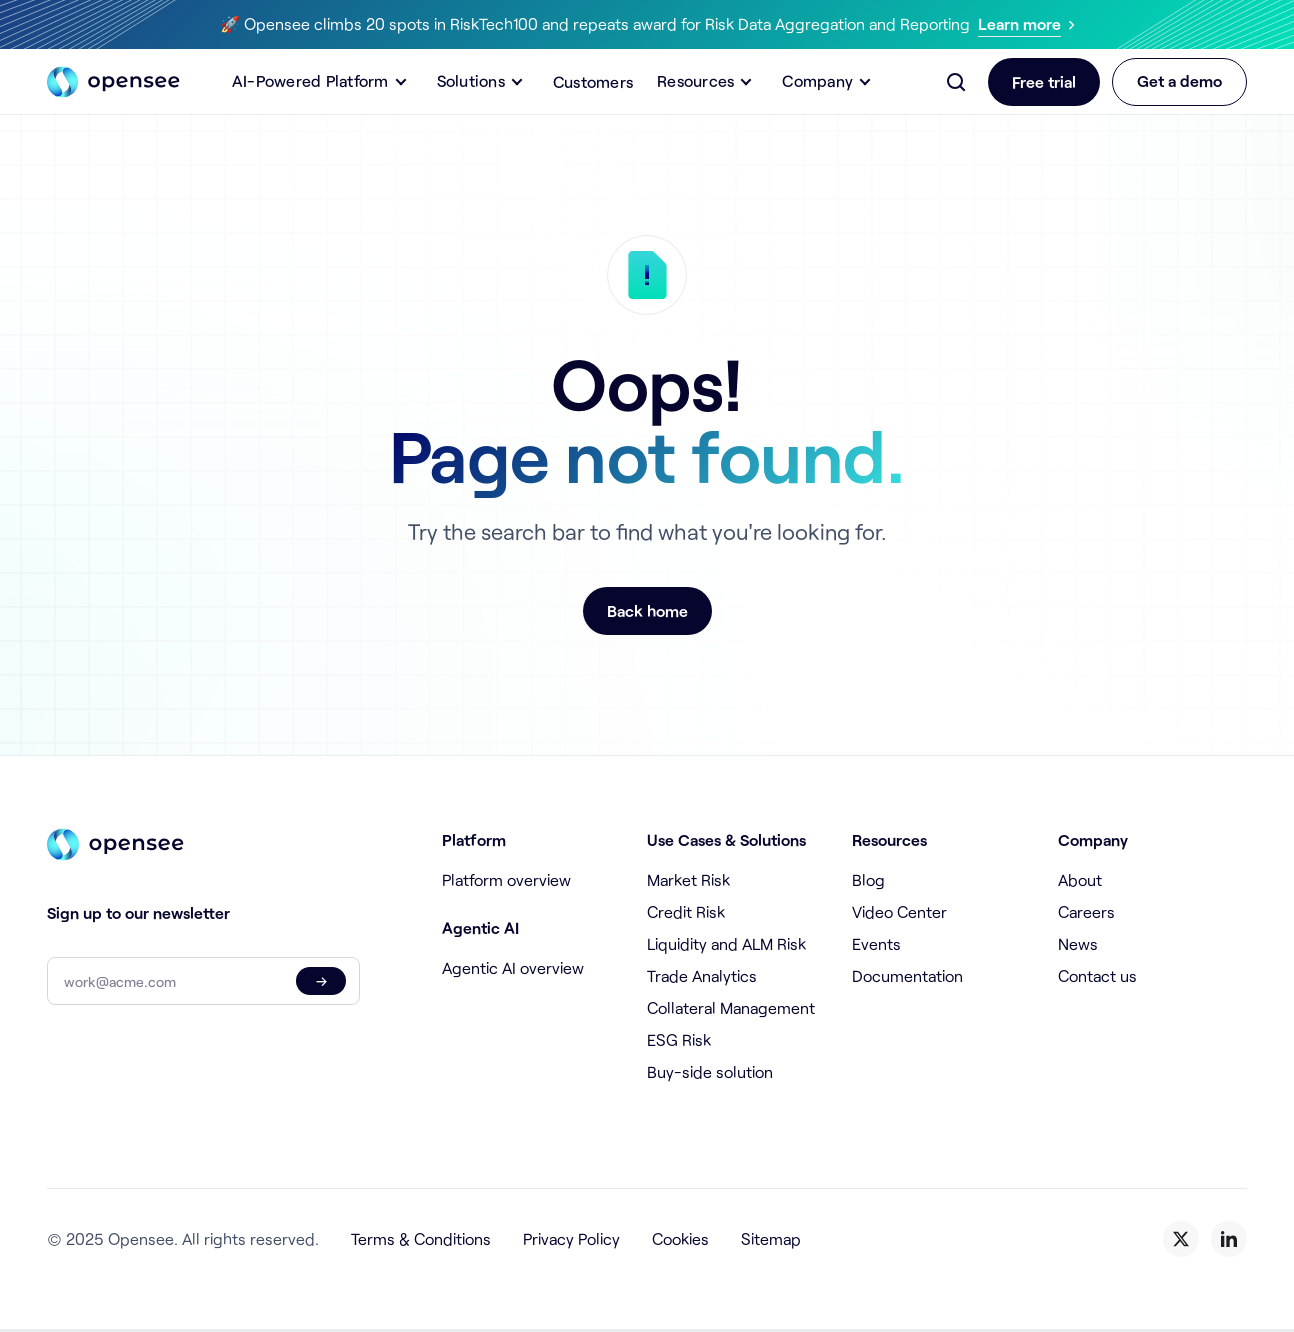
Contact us (1097, 975)
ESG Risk (679, 1039)
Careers (1086, 911)
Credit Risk (686, 911)
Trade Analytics (702, 975)
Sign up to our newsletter (138, 912)
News (1078, 943)
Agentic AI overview (513, 967)
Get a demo (1179, 80)
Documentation (907, 975)
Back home (647, 610)
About (1080, 879)
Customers (593, 81)
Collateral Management (731, 1007)
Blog (868, 879)
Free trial (1044, 81)
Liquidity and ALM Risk (726, 943)
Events (876, 943)
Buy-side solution (710, 1071)
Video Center (899, 911)
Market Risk (688, 879)
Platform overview (506, 879)
